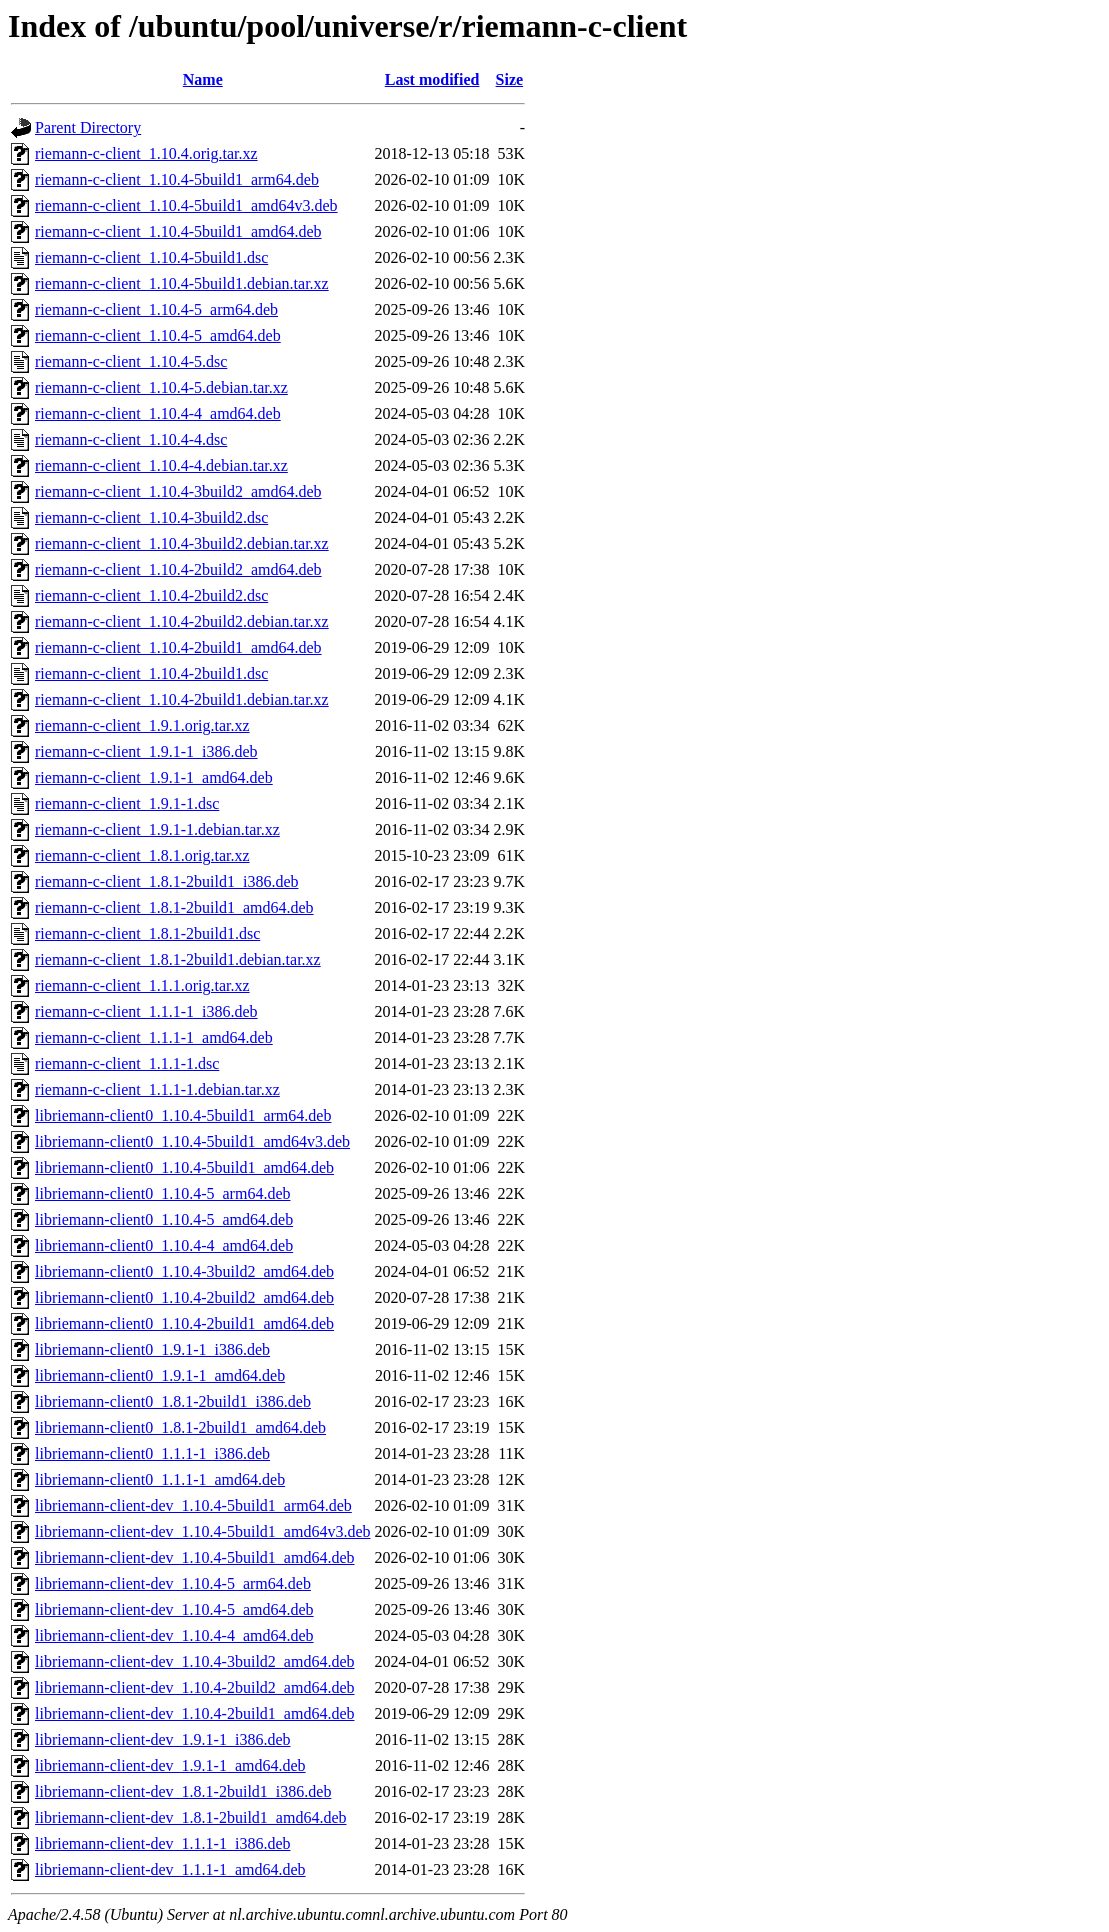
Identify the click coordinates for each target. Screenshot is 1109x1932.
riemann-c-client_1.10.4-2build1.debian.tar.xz (182, 699)
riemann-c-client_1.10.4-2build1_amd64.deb (178, 647)
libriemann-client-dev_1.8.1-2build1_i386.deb (183, 1791)
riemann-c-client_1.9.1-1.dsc (127, 803)
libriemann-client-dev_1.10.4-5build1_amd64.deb (194, 1557)
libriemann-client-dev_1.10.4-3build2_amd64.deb (194, 1661)
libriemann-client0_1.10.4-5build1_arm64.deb (183, 1115)
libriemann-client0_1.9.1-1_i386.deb (152, 1349)
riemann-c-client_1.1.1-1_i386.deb (146, 1011)
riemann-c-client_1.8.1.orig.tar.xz (142, 855)
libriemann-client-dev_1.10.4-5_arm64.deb (173, 1583)
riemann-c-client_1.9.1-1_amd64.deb (154, 777)
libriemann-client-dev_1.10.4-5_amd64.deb (174, 1609)
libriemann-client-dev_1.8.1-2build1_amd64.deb (190, 1817)
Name (203, 79)
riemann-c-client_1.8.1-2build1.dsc (147, 933)
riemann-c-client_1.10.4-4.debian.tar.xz (161, 465)
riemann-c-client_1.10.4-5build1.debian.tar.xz (182, 283)
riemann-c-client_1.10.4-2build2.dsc (151, 595)
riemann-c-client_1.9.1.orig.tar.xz (142, 725)
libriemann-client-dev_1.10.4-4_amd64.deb (174, 1635)
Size (510, 79)
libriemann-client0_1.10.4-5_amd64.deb (164, 1219)
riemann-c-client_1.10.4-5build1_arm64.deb (177, 179)
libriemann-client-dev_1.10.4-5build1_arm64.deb (193, 1505)
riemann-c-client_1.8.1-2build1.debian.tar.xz (178, 959)
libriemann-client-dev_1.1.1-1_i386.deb (162, 1843)
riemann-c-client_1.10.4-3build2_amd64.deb (178, 491)
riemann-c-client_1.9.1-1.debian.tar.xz (157, 829)
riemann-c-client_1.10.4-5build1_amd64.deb (178, 231)
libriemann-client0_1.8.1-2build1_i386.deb (173, 1401)
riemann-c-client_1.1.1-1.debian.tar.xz (157, 1089)
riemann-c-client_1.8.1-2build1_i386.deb (166, 881)
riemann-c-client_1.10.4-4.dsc (131, 439)
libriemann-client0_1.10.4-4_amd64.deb (164, 1245)
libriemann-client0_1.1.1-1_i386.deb (152, 1453)
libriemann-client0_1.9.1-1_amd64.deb (160, 1375)
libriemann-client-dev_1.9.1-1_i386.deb (162, 1739)
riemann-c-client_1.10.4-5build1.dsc (151, 257)
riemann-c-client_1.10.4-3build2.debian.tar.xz (182, 543)
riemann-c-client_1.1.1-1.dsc (127, 1063)
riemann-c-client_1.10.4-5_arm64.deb (156, 309)
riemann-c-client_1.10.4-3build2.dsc (151, 517)
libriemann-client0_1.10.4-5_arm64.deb (162, 1193)
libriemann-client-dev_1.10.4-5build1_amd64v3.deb (202, 1531)
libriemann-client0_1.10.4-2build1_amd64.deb (184, 1323)
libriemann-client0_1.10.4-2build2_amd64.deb (184, 1297)
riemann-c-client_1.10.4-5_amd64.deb (158, 335)
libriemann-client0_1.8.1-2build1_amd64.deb (180, 1427)
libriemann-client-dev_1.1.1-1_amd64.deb (170, 1869)
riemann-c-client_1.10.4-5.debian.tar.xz (161, 387)
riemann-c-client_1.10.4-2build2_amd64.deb (178, 569)
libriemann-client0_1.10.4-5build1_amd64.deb (184, 1167)
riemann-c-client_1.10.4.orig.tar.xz (146, 153)
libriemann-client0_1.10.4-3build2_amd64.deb (184, 1271)
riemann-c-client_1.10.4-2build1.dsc (151, 673)
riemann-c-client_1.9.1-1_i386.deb (146, 751)
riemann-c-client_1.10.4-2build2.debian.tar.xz (182, 621)
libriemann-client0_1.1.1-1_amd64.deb (160, 1479)
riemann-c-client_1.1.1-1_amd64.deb (154, 1037)
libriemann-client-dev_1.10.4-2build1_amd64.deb (194, 1713)
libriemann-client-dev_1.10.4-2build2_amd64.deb (194, 1687)
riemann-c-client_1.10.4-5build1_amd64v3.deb (186, 205)
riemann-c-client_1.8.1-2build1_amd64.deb (174, 907)
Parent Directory (88, 127)
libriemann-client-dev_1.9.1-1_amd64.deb (170, 1765)
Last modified (432, 79)
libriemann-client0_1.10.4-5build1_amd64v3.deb (192, 1141)
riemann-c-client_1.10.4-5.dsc (131, 361)
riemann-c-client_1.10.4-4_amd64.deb (158, 413)
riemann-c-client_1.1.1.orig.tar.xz (142, 985)
